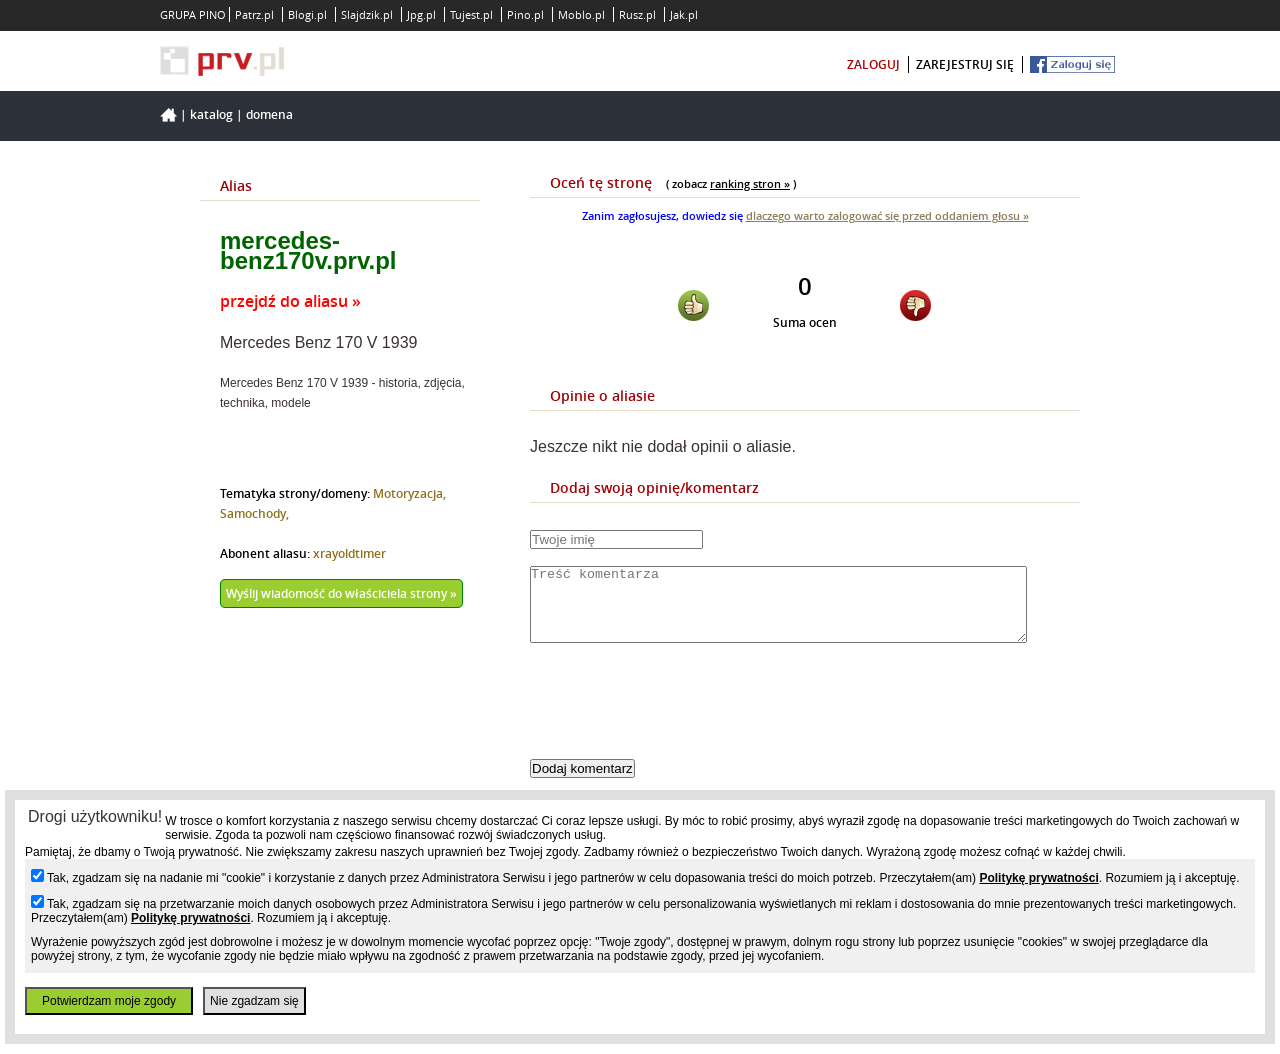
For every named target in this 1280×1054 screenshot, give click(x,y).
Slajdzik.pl (367, 14)
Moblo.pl (581, 14)
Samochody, (254, 513)
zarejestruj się (965, 64)
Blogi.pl (307, 14)
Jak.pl (684, 14)
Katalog (211, 114)
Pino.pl (525, 14)
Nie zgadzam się (254, 1001)
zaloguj (873, 64)
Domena (269, 114)
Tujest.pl (471, 14)
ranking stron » (750, 183)
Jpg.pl (421, 14)
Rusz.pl (637, 14)
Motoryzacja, (409, 493)
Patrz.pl (254, 14)
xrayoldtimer (349, 553)
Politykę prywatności (1038, 878)
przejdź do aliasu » (290, 301)
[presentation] (682, 718)
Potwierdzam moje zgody (109, 1001)
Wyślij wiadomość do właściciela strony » (341, 593)
